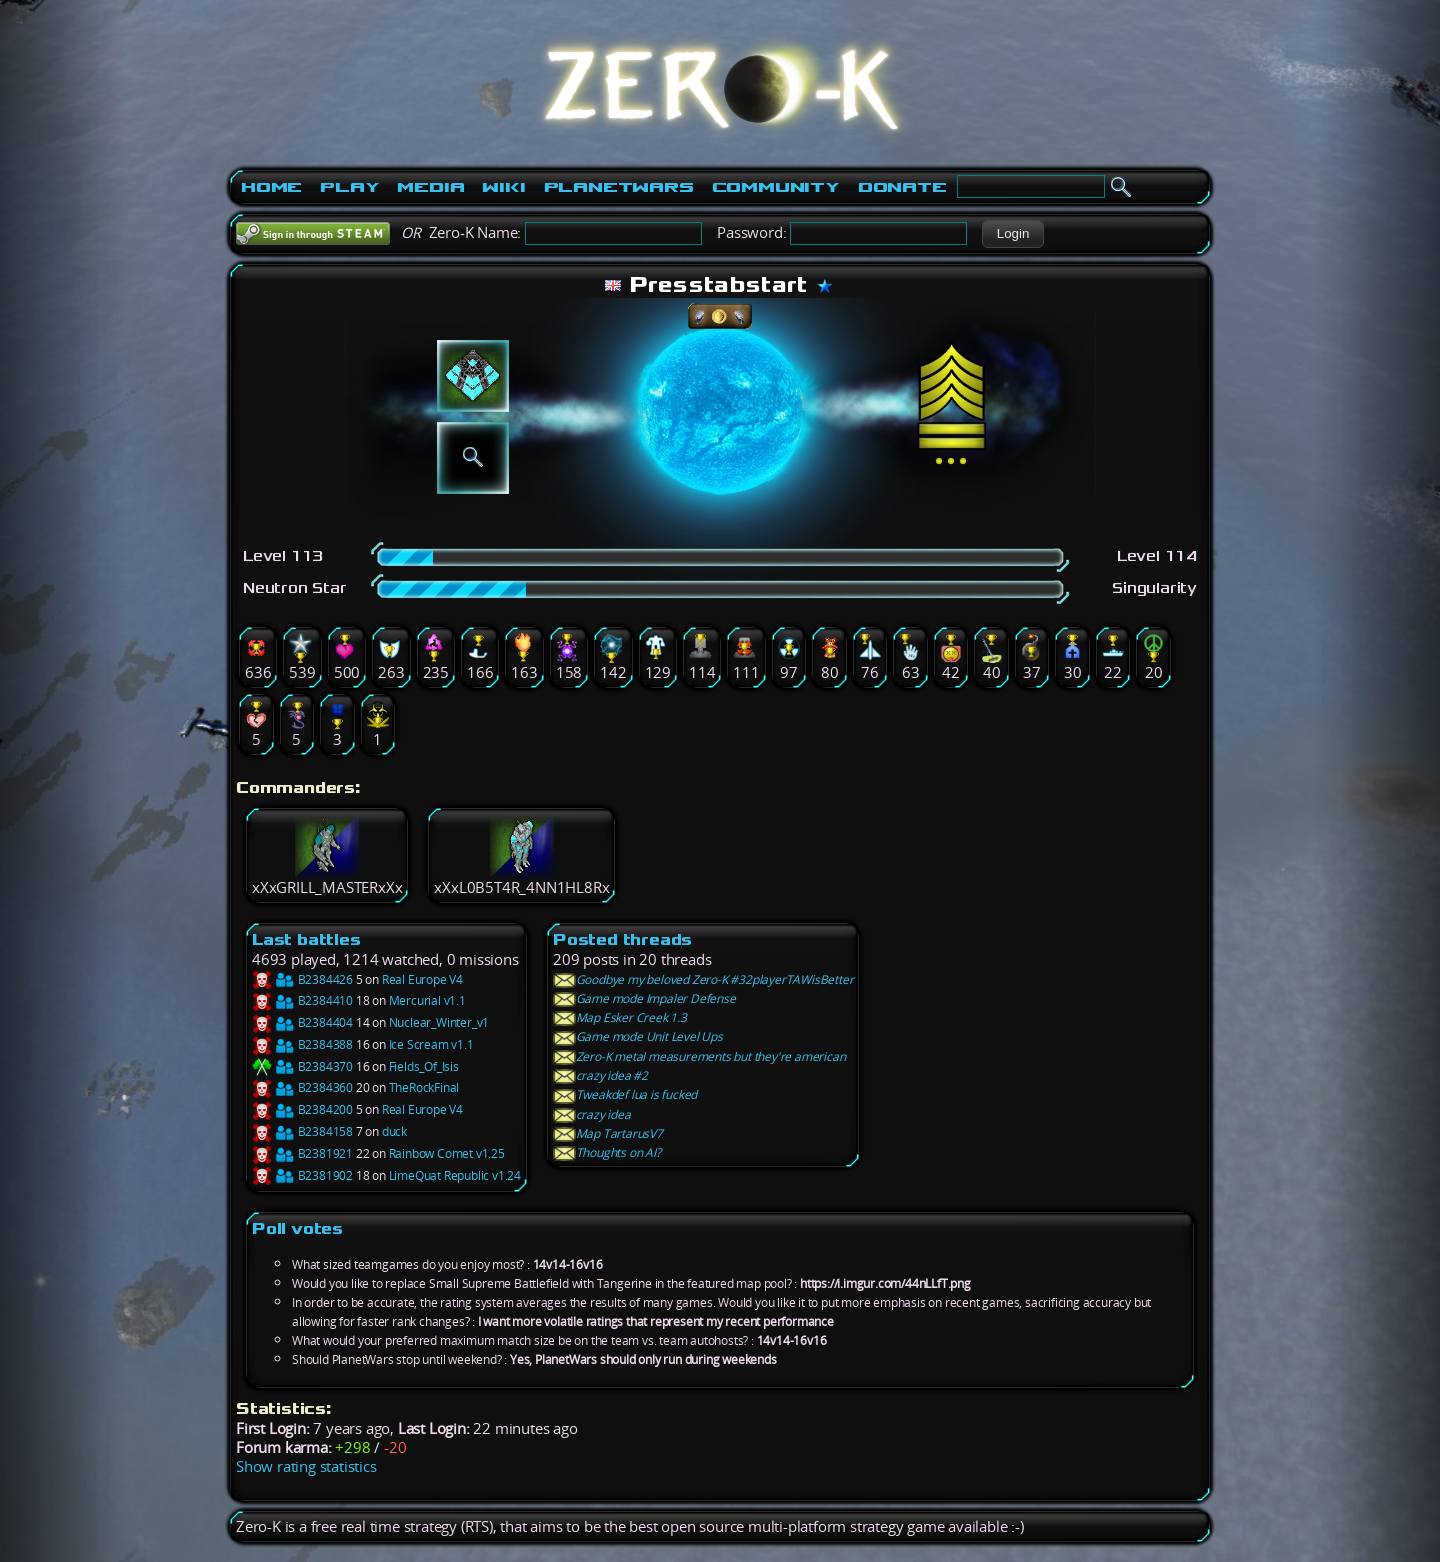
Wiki (503, 187)
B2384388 (302, 1044)
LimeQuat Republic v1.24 (455, 1175)
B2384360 (302, 1087)
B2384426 (302, 979)
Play (349, 187)
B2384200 (302, 1109)
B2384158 (302, 1131)
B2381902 (302, 1175)
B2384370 (302, 1066)
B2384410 (302, 1000)
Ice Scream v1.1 (431, 1044)
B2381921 (302, 1153)
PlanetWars (619, 187)
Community (776, 187)
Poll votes (297, 1228)
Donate (902, 187)
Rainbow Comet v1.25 (447, 1153)
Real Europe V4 (422, 979)
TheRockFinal (424, 1087)
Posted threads (622, 939)
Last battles (306, 939)
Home (271, 187)
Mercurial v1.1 (427, 1000)
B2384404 (302, 1022)
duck (394, 1131)
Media (430, 187)
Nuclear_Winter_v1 (439, 1022)
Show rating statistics (306, 1466)
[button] (1012, 234)
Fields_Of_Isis (424, 1066)
